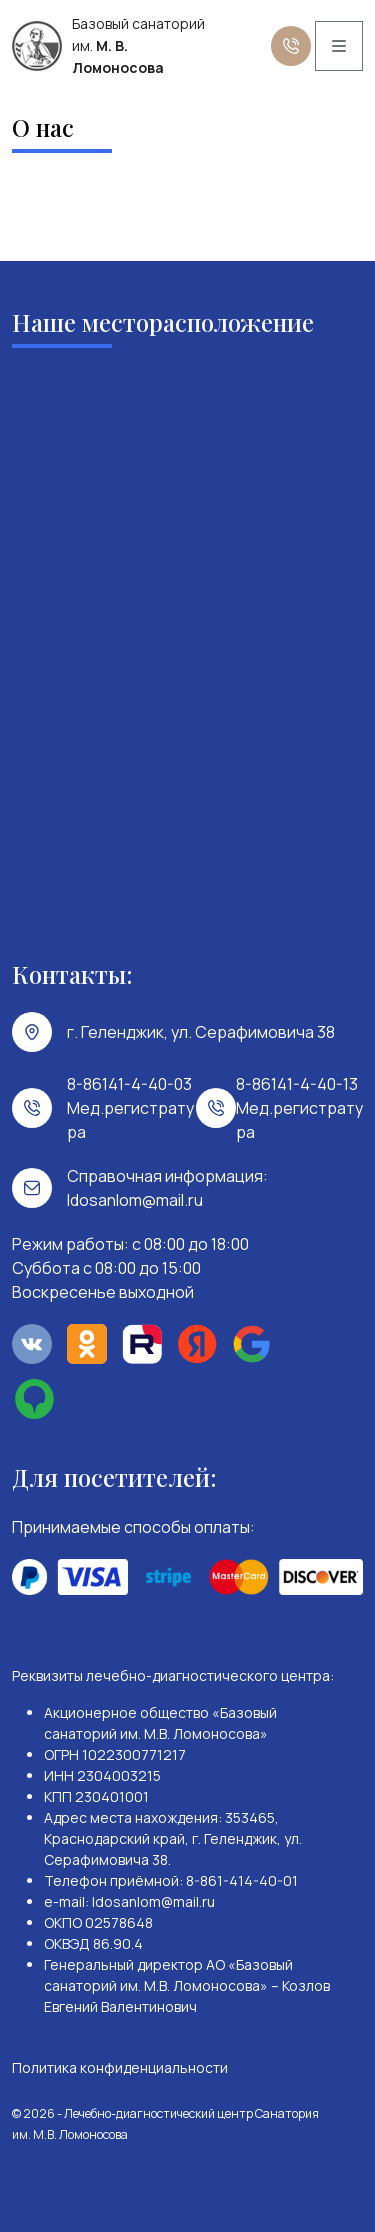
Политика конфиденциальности (120, 2067)
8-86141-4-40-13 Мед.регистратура (299, 1108)
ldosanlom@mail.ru (135, 1200)
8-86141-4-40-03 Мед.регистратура (130, 1108)
